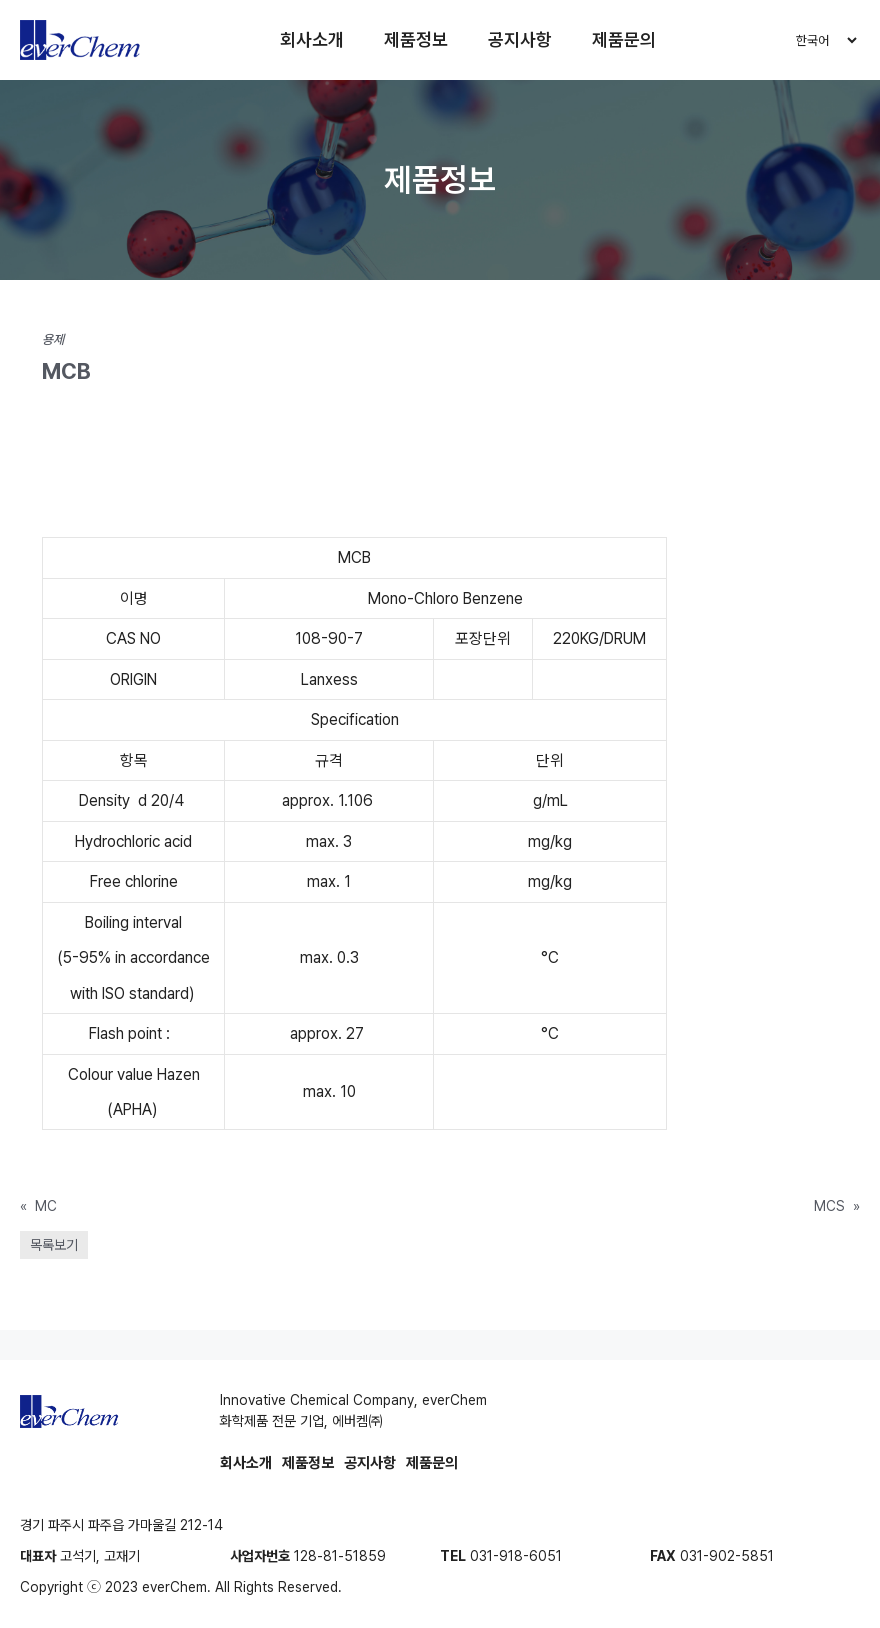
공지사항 (521, 39)
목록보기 (54, 1245)
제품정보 (417, 39)
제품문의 (625, 39)
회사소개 (313, 39)
